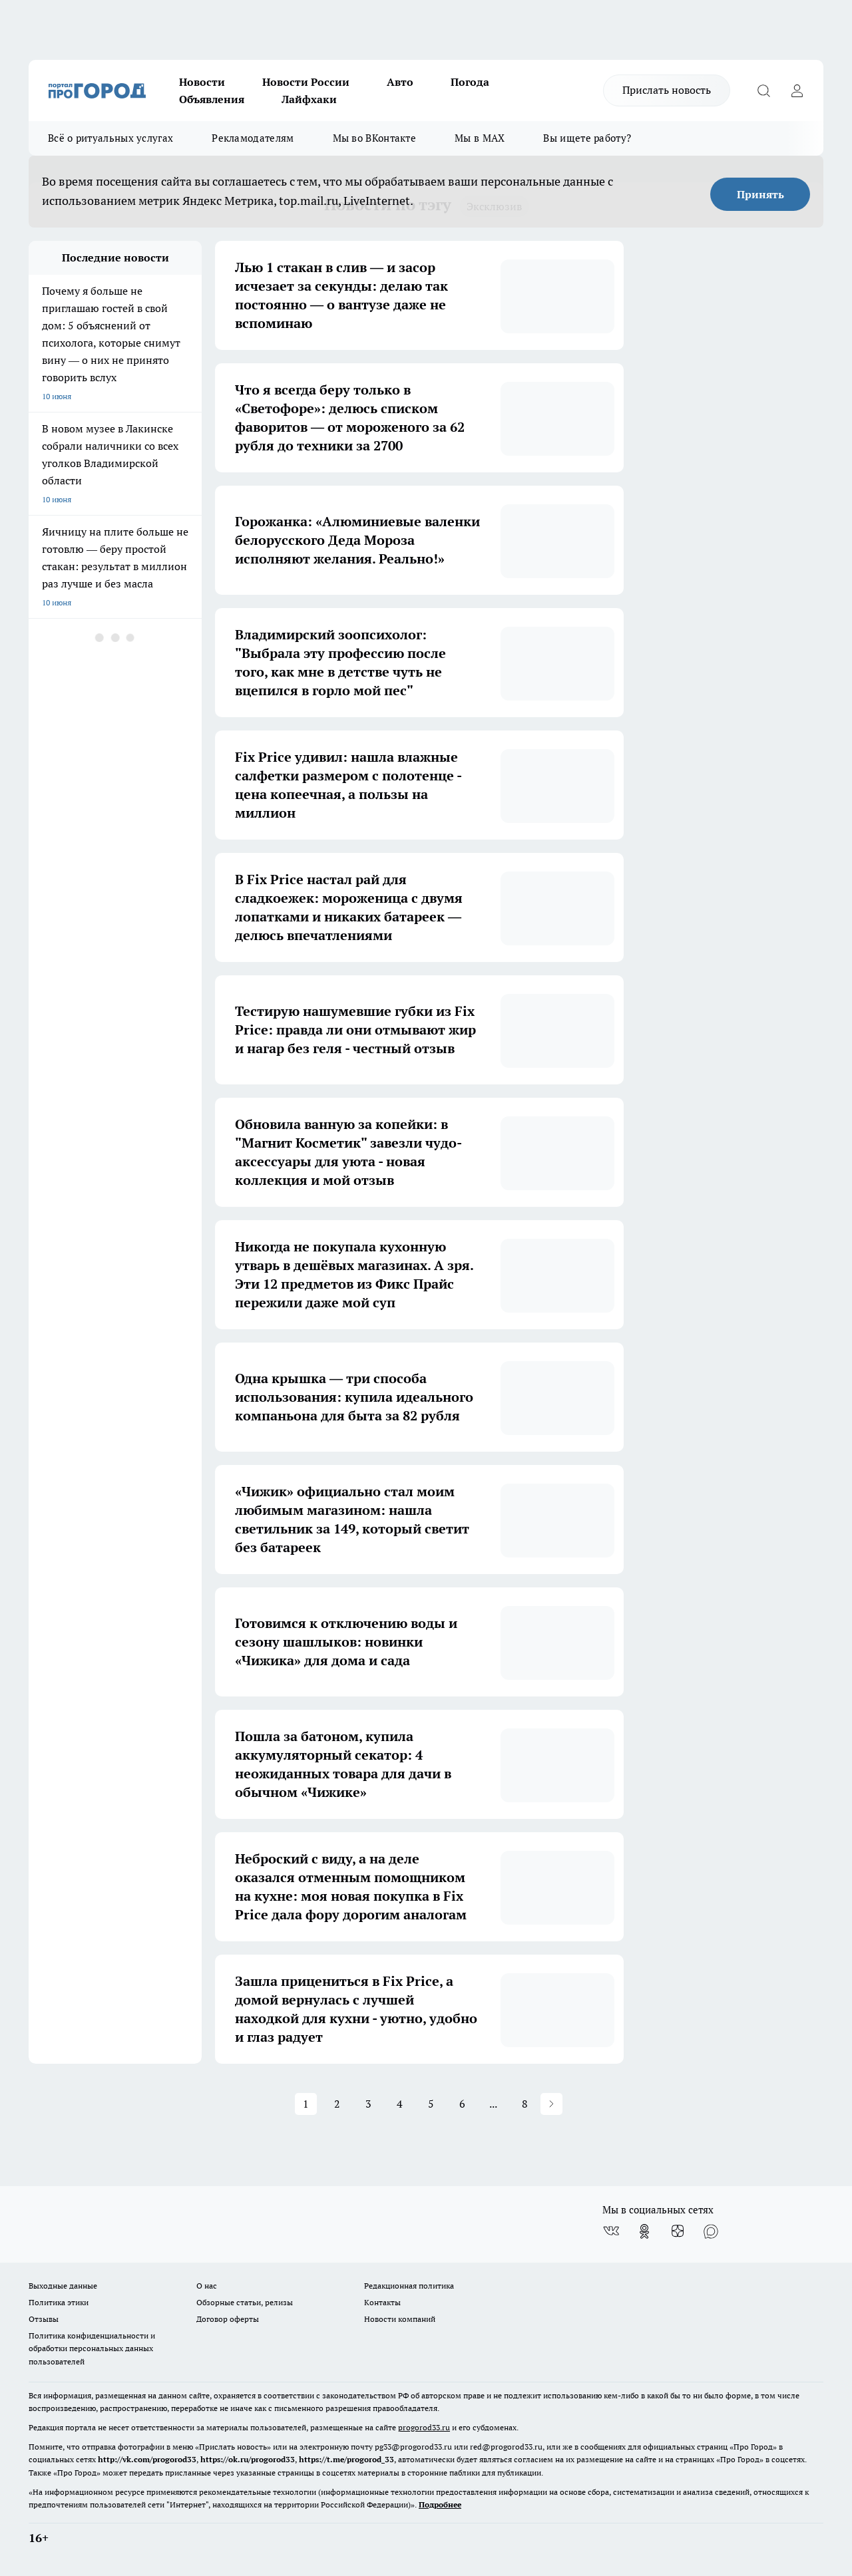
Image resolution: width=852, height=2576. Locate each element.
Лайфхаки (309, 99)
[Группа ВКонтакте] (611, 2231)
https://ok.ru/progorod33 (247, 2459)
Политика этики (59, 2302)
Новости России (305, 81)
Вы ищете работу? (587, 138)
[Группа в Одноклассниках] (644, 2231)
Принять (760, 194)
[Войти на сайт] (796, 90)
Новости (202, 81)
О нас (206, 2286)
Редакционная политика (409, 2286)
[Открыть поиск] (763, 90)
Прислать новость (666, 89)
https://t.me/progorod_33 (346, 2459)
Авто (400, 81)
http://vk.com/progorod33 (147, 2459)
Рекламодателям (253, 138)
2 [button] (337, 2103)
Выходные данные (63, 2286)
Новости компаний (399, 2319)
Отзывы (44, 2319)
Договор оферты (227, 2319)
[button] (551, 2104)
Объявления (211, 99)
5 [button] (431, 2103)
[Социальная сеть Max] (711, 2231)
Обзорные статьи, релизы (244, 2302)
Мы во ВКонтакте (375, 138)
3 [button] (368, 2103)
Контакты (382, 2302)
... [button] (493, 2103)
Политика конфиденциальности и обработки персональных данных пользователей (92, 2348)
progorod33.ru (424, 2427)
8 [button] (525, 2103)
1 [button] (306, 2103)
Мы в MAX (480, 138)
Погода (470, 81)
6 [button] (462, 2103)
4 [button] (400, 2103)
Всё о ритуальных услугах (110, 138)
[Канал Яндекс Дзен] (677, 2231)
